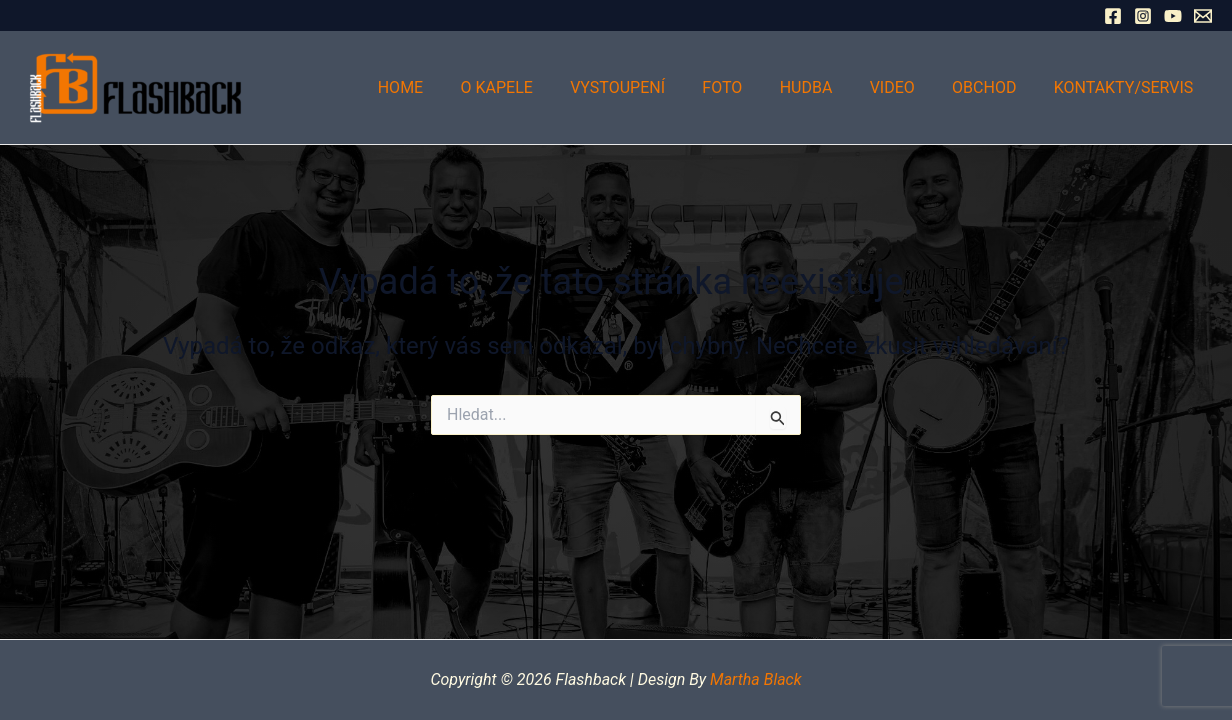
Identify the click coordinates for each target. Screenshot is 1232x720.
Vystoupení (646, 87)
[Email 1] (1203, 16)
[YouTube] (1173, 16)
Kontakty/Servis (1126, 87)
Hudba (824, 87)
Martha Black (756, 679)
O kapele (531, 87)
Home (440, 87)
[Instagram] (1143, 16)
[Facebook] (1113, 16)
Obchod (992, 87)
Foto (746, 87)
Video (905, 87)
